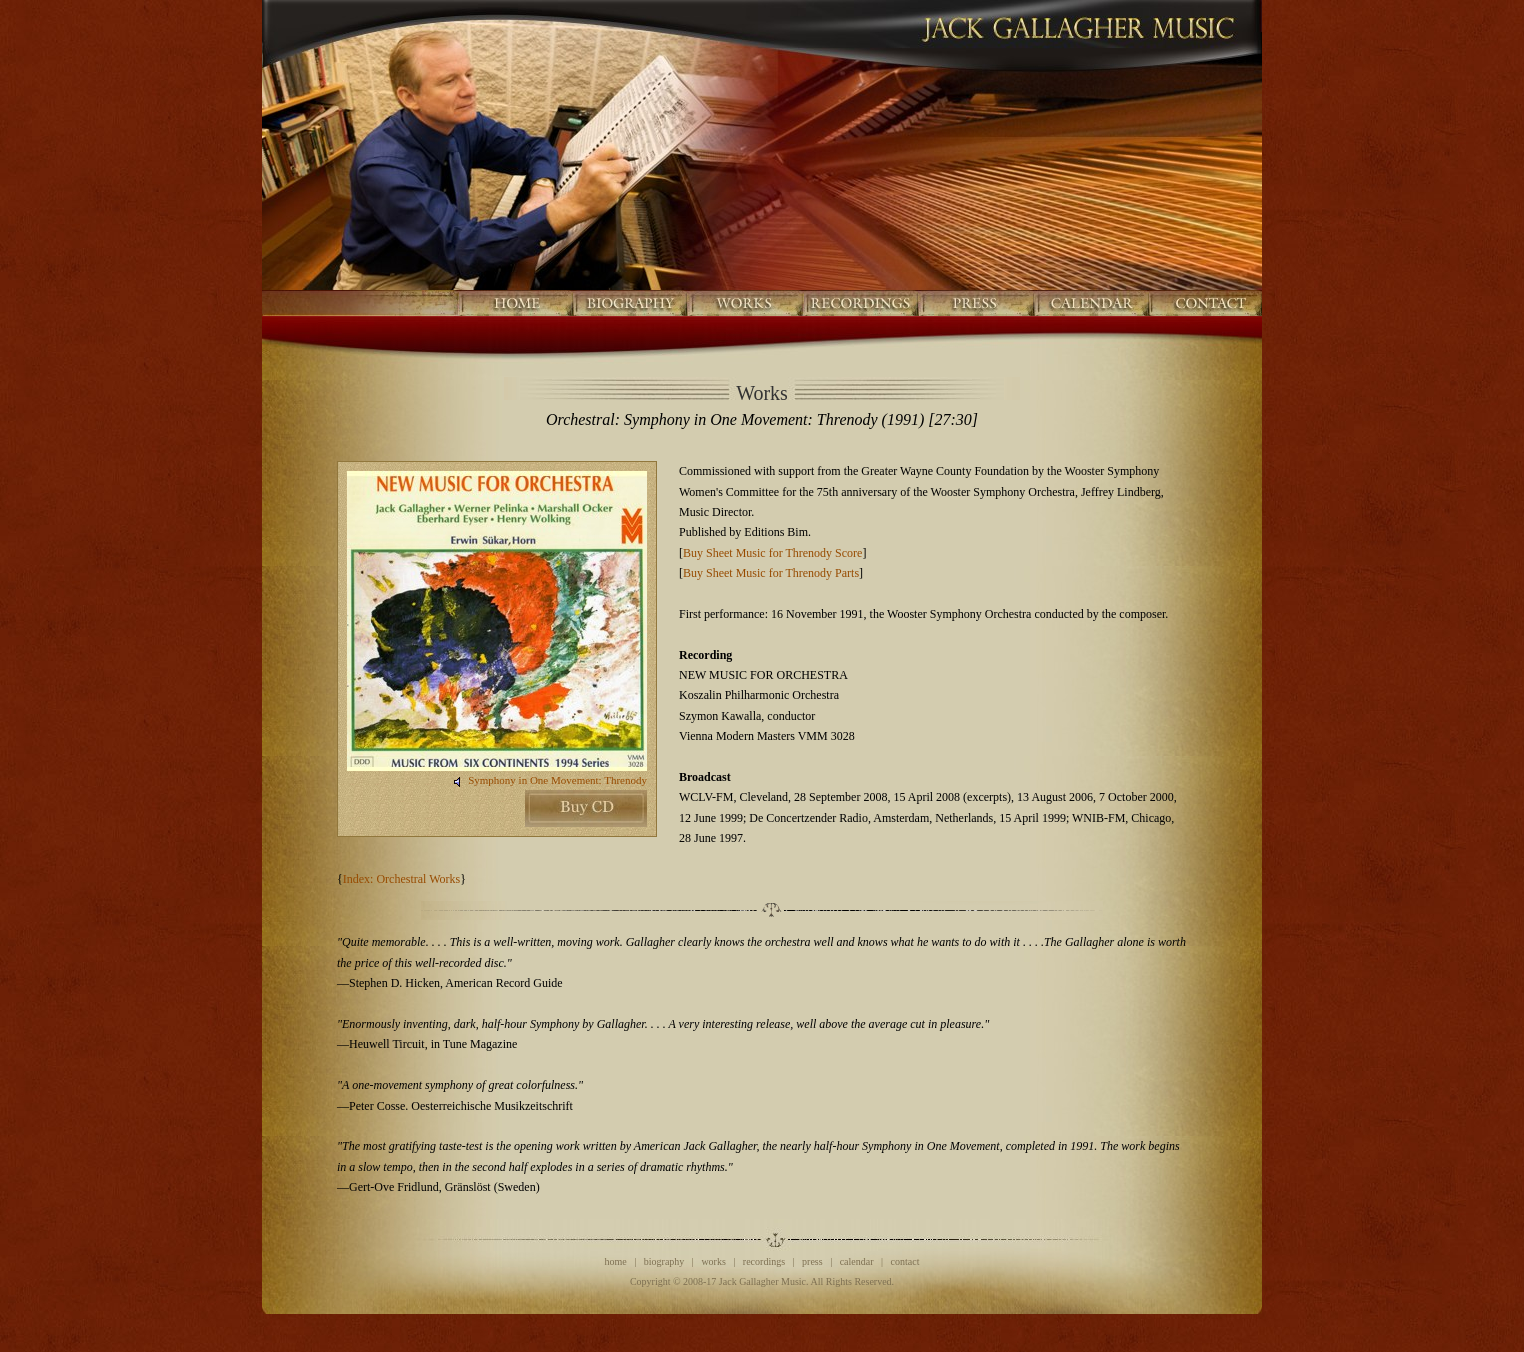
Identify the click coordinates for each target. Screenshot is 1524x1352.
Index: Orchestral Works (401, 879)
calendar (857, 1261)
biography (664, 1261)
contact (905, 1261)
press (812, 1261)
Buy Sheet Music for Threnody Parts (771, 573)
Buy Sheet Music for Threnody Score (772, 553)
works (713, 1261)
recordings (764, 1261)
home (616, 1261)
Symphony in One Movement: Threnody (557, 780)
